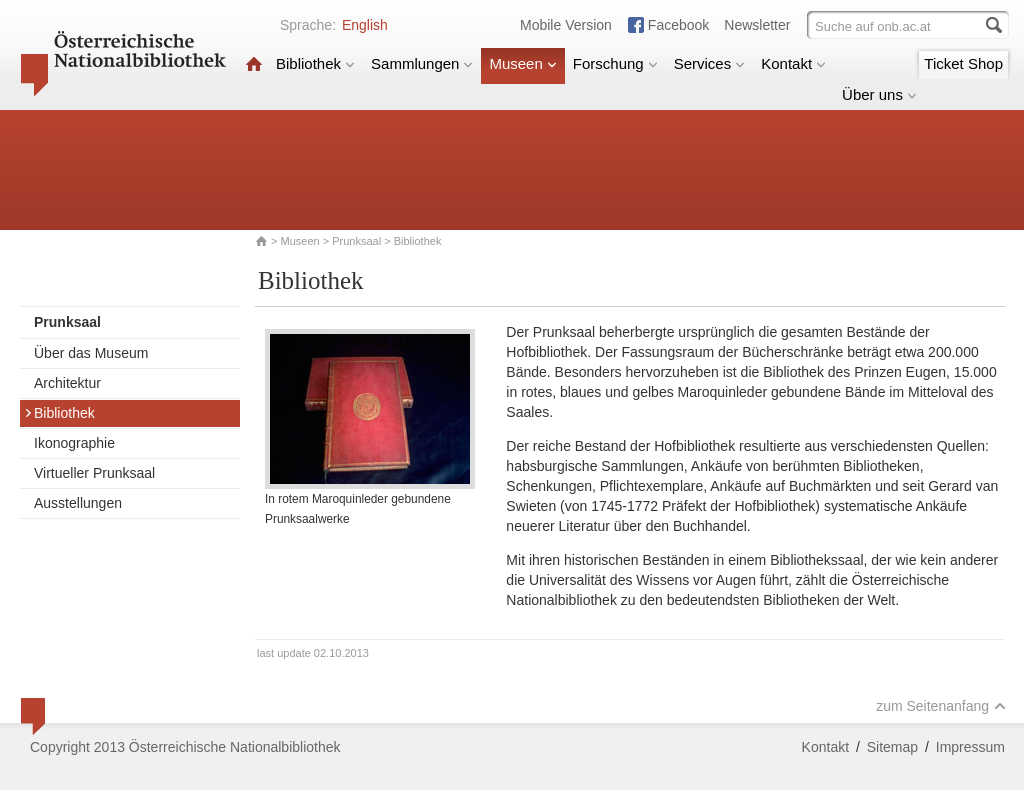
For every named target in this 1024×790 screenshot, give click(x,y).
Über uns (879, 94)
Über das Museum (91, 353)
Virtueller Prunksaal (94, 473)
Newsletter (757, 25)
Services (710, 63)
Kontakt (793, 63)
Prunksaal (356, 241)
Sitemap (892, 747)
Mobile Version (566, 25)
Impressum (970, 747)
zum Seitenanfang (941, 706)
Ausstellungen (78, 503)
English (365, 25)
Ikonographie (74, 443)
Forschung (615, 63)
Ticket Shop (963, 63)
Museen (522, 63)
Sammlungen (422, 63)
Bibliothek (315, 63)
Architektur (67, 383)
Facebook (678, 25)
